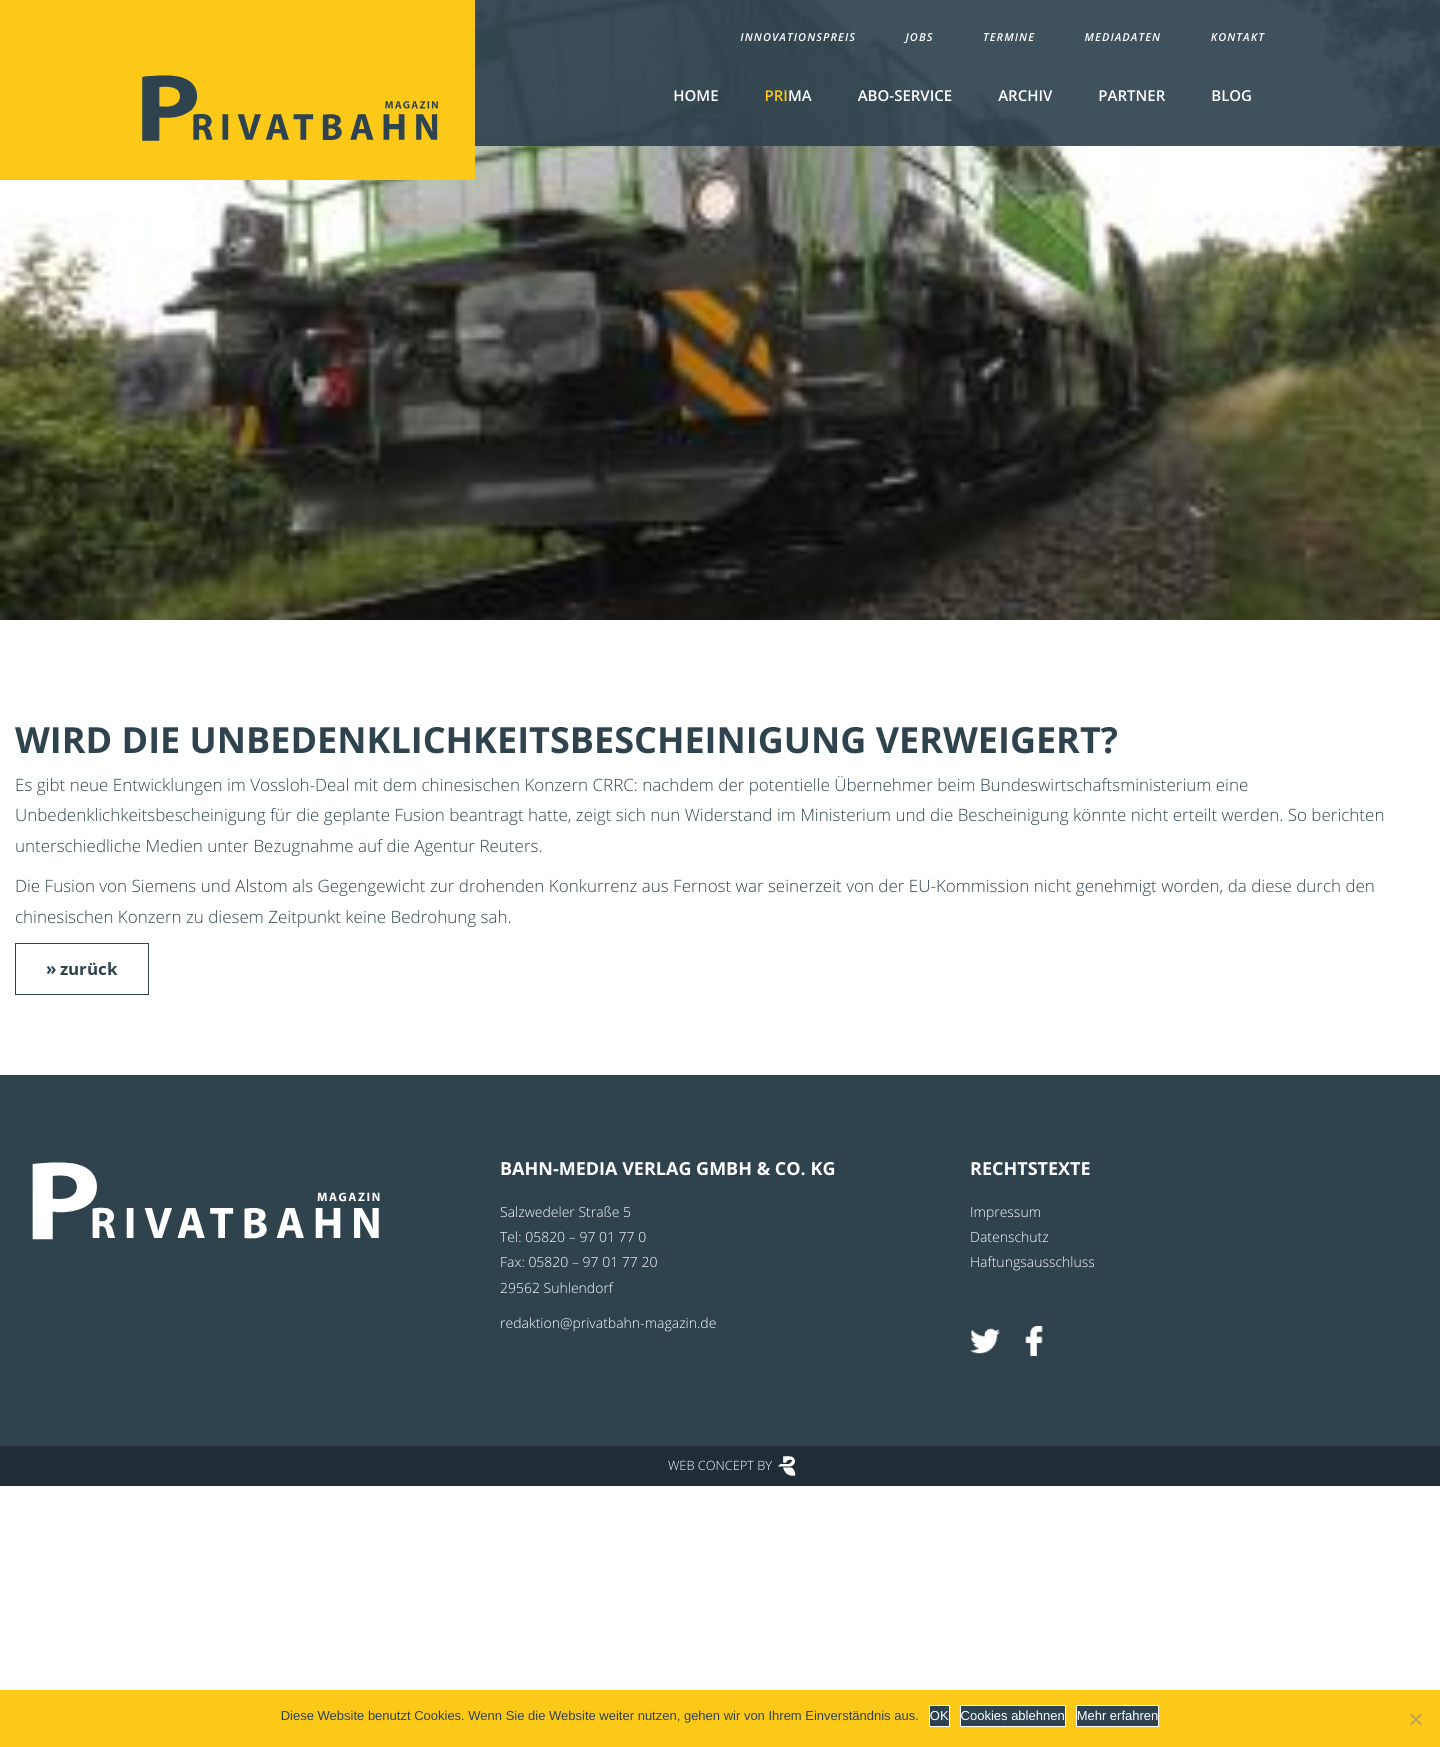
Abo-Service (905, 96)
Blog (1231, 96)
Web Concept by (720, 1465)
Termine (1009, 37)
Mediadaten (1123, 37)
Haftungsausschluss (1032, 1262)
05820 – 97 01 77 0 (585, 1237)
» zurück (82, 968)
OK (939, 1715)
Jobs (919, 37)
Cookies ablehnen (1013, 1715)
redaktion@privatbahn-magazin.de (608, 1323)
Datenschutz (1009, 1237)
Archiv (1025, 96)
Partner (1131, 96)
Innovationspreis (798, 37)
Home (695, 96)
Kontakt (1238, 37)
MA (788, 96)
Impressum (1005, 1212)
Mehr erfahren (1118, 1715)
